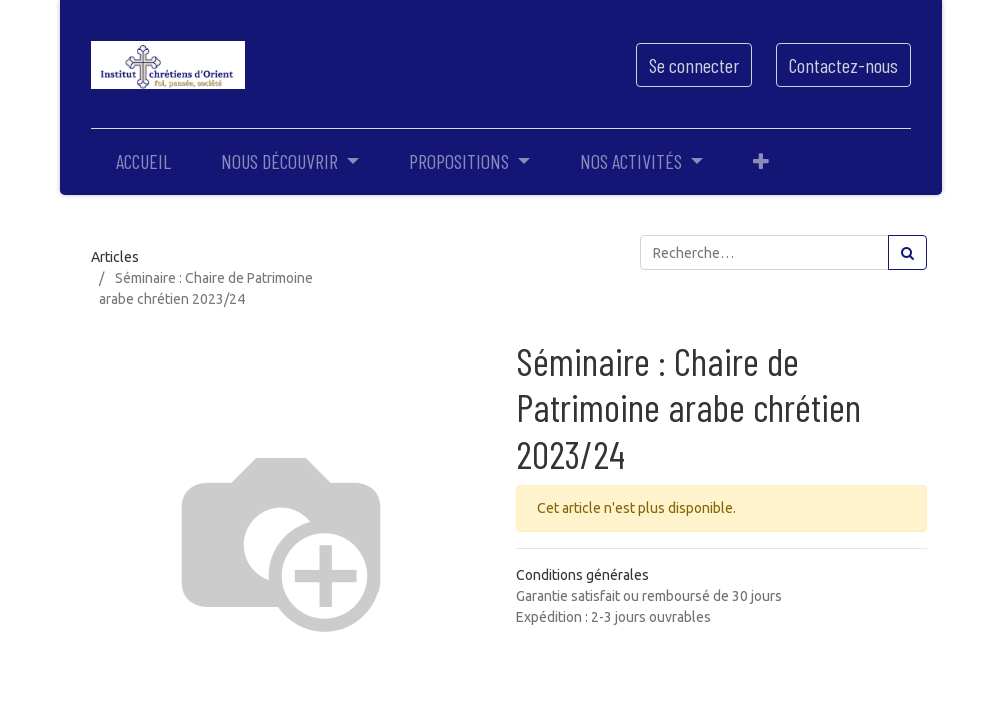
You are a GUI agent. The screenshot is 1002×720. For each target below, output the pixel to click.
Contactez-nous (843, 65)
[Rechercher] (907, 252)
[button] (761, 161)
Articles (115, 257)
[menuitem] (143, 161)
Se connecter (694, 65)
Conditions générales (582, 575)
